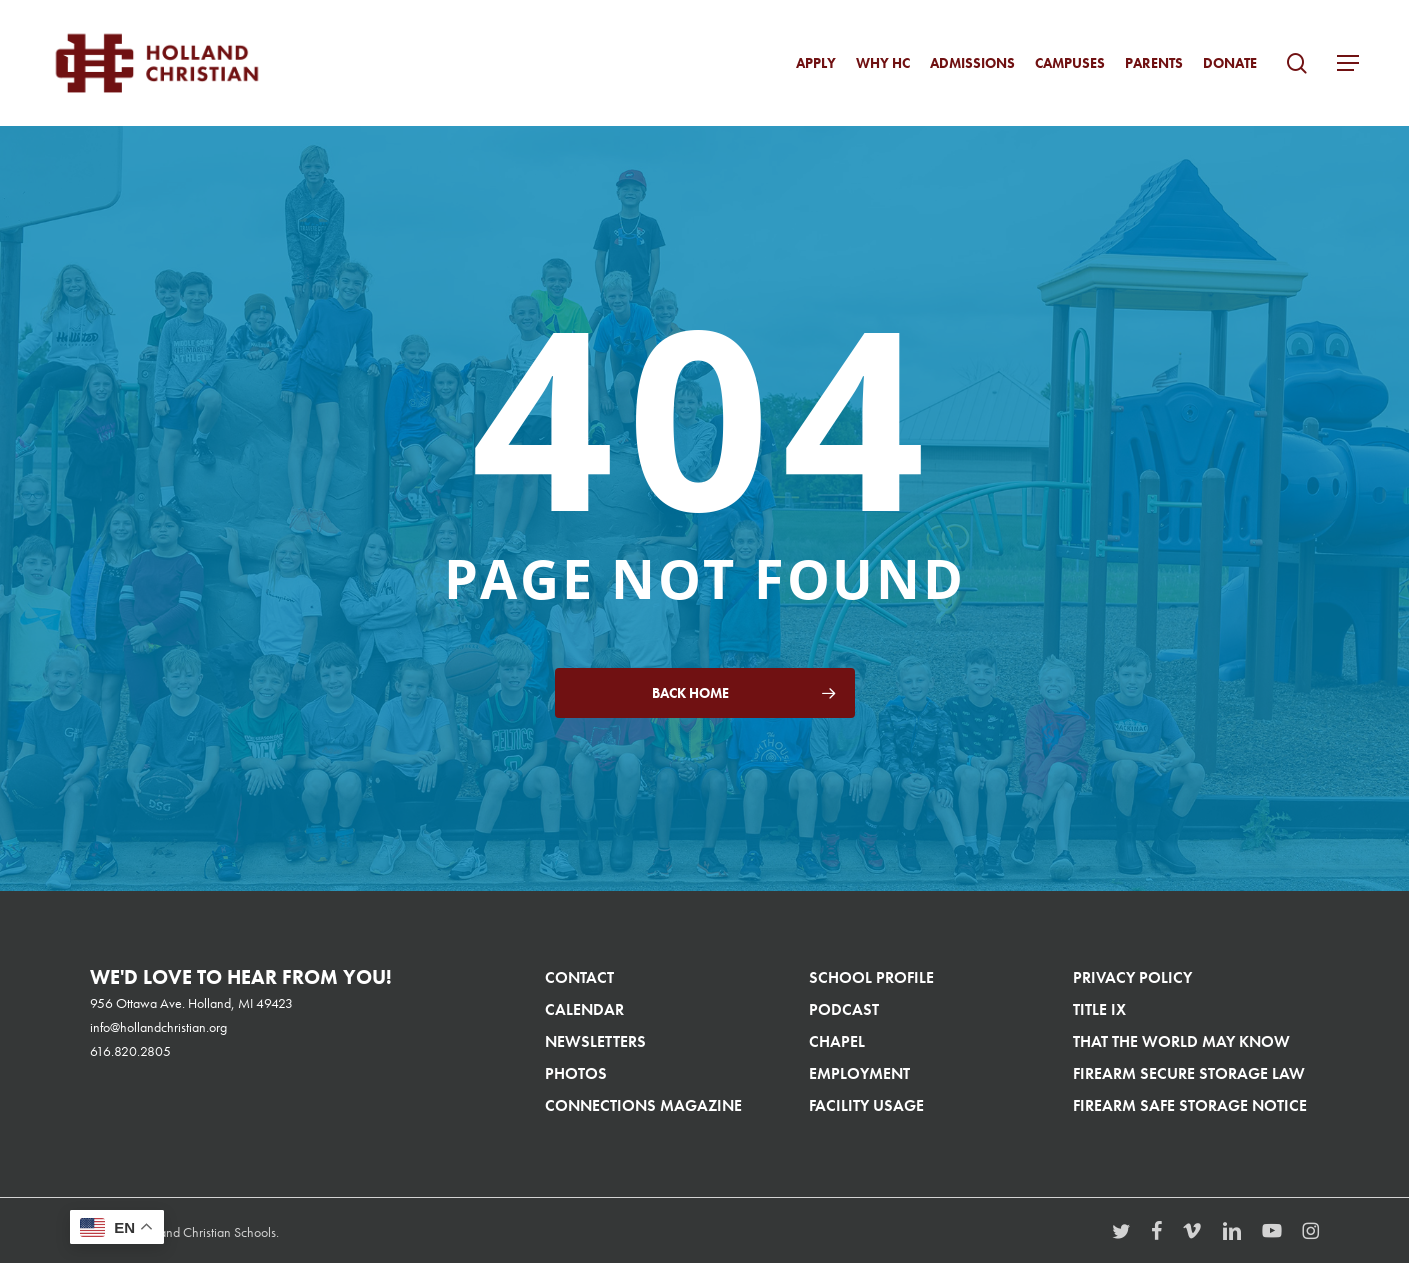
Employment (859, 1073)
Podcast (844, 1009)
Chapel (837, 1041)
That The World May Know (1181, 1041)
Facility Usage (866, 1105)
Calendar (584, 1009)
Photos (576, 1073)
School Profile (871, 977)
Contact (579, 977)
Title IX (1099, 1009)
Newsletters (595, 1041)
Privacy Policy (1132, 977)
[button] (1348, 63)
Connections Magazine (643, 1105)
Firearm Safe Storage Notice (1190, 1105)
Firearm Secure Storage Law (1189, 1073)
